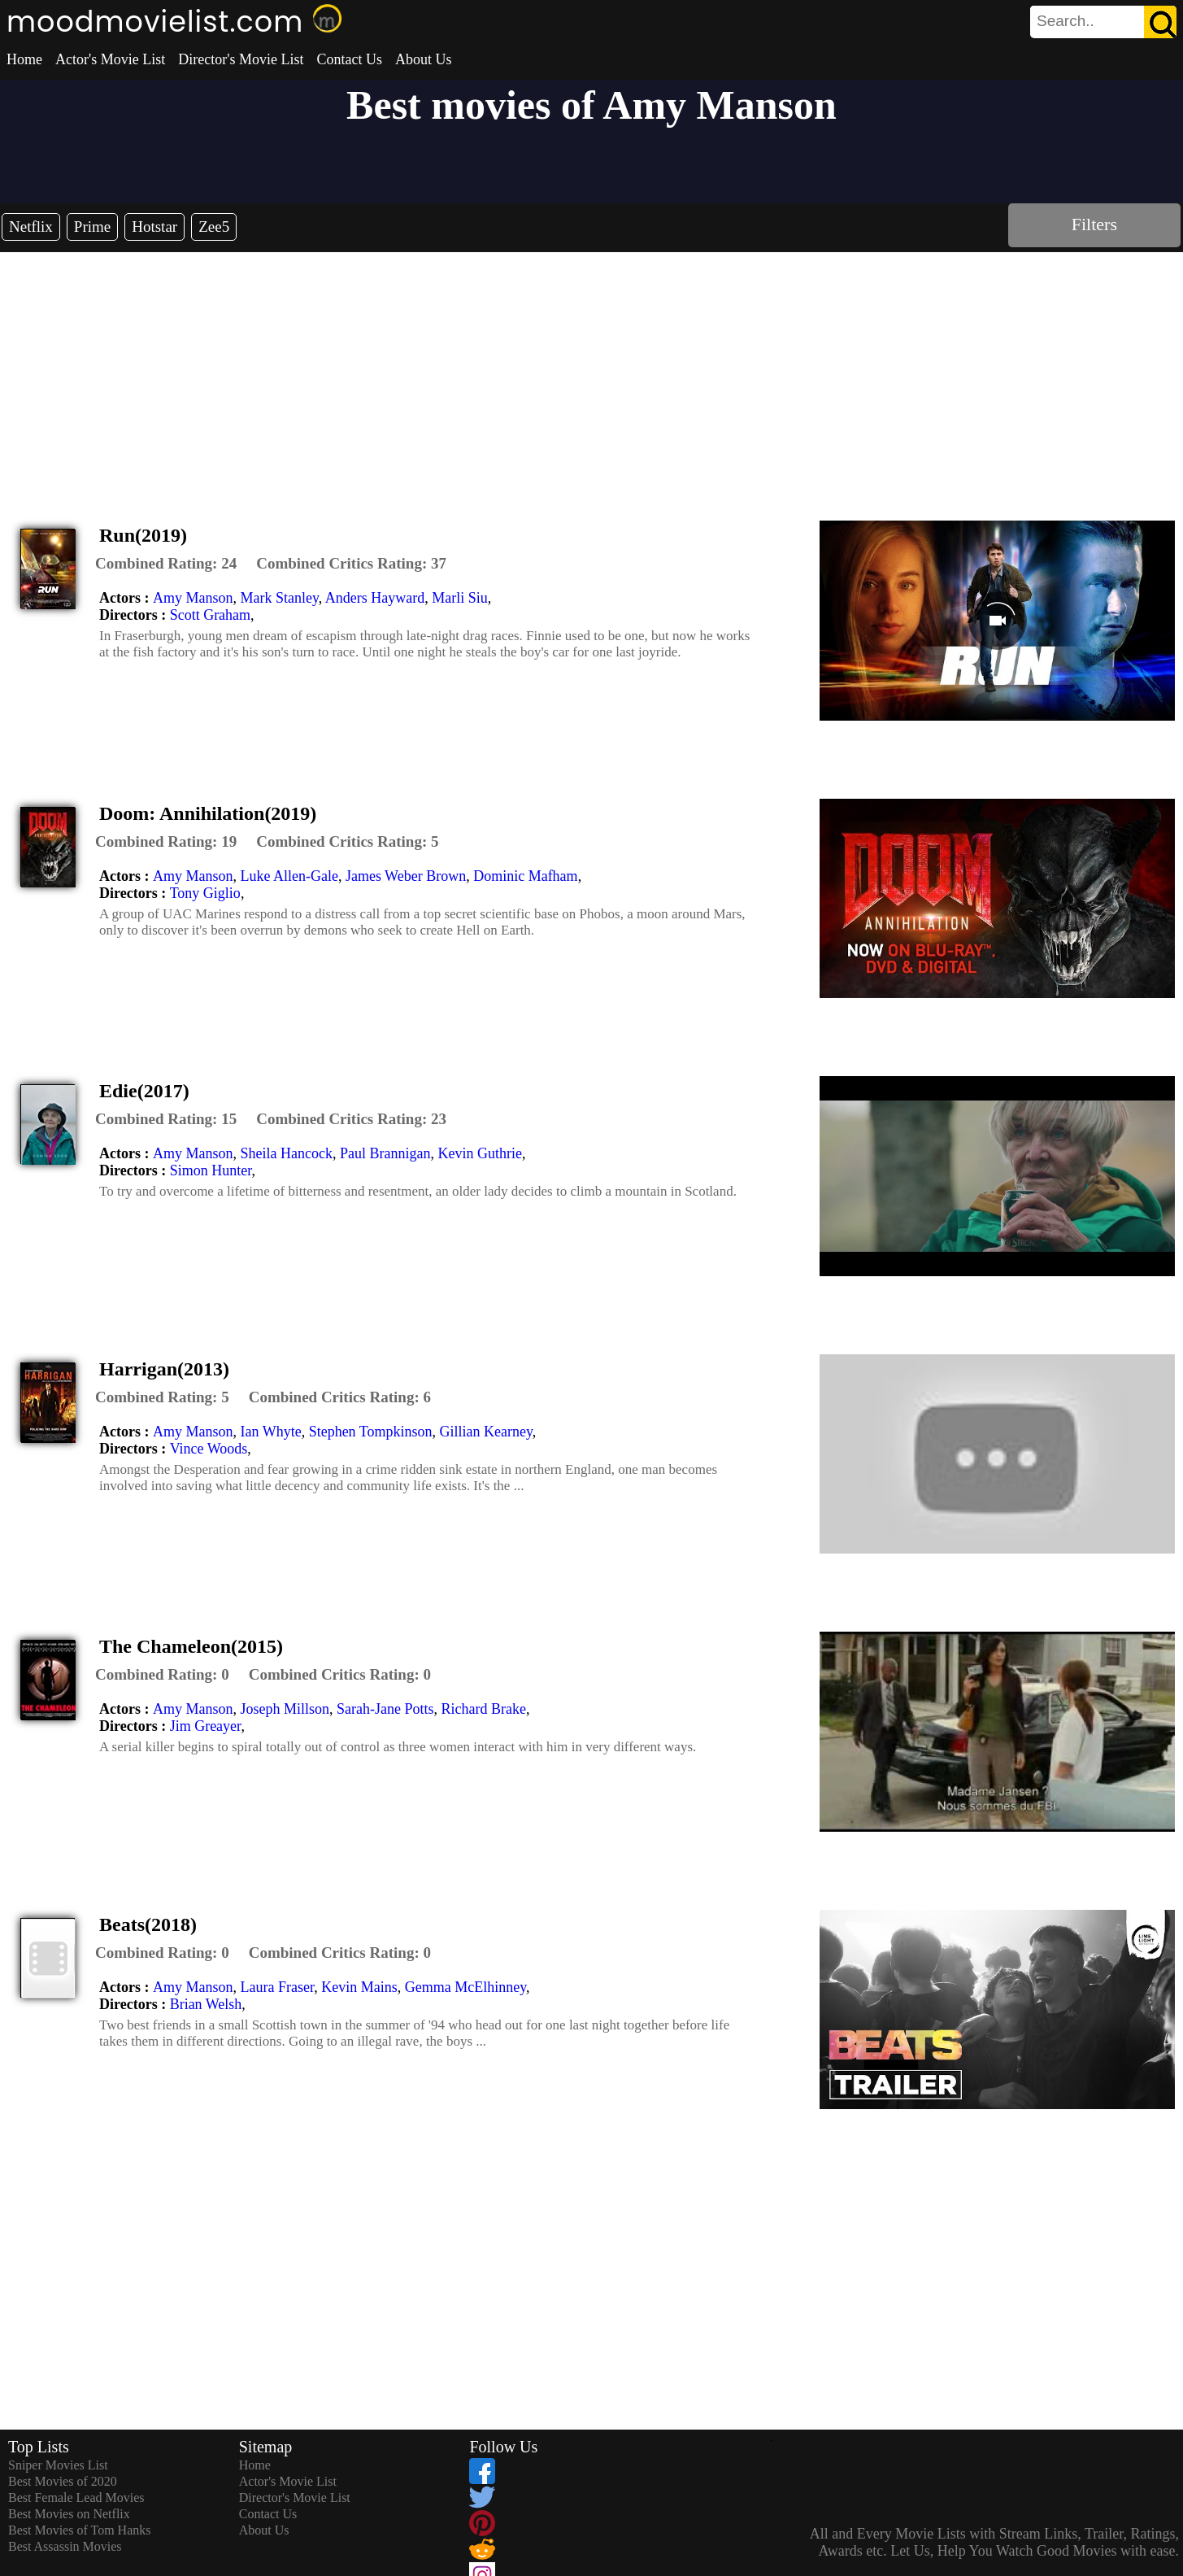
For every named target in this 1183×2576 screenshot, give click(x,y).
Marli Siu (460, 598)
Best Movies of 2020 (62, 2481)
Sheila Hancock (286, 1153)
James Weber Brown (406, 876)
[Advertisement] (592, 374)
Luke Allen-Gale (288, 876)
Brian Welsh (206, 2004)
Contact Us (349, 59)
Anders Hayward (374, 598)
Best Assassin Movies (65, 2546)
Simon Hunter (211, 1170)
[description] (166, 564)
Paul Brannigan (385, 1153)
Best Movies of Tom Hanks (79, 2530)
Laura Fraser (277, 1987)
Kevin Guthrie (479, 1153)
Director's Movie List (240, 59)
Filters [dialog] (1094, 224)
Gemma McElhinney (465, 1987)
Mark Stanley (279, 598)
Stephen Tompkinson (371, 1431)
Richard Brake (483, 1709)
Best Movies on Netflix (69, 2514)
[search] (1103, 22)
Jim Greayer (205, 1726)
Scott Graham (210, 615)
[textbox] (1066, 21)
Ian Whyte (270, 1431)
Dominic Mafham (525, 876)
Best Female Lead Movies (76, 2497)
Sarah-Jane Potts (385, 1709)
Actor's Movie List (110, 59)
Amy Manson (193, 598)
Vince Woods (209, 1449)
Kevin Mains (359, 1987)
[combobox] (1066, 21)
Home (24, 59)
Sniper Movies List (58, 2465)
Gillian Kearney (486, 1431)
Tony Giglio (205, 893)
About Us (423, 59)
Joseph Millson (284, 1709)
